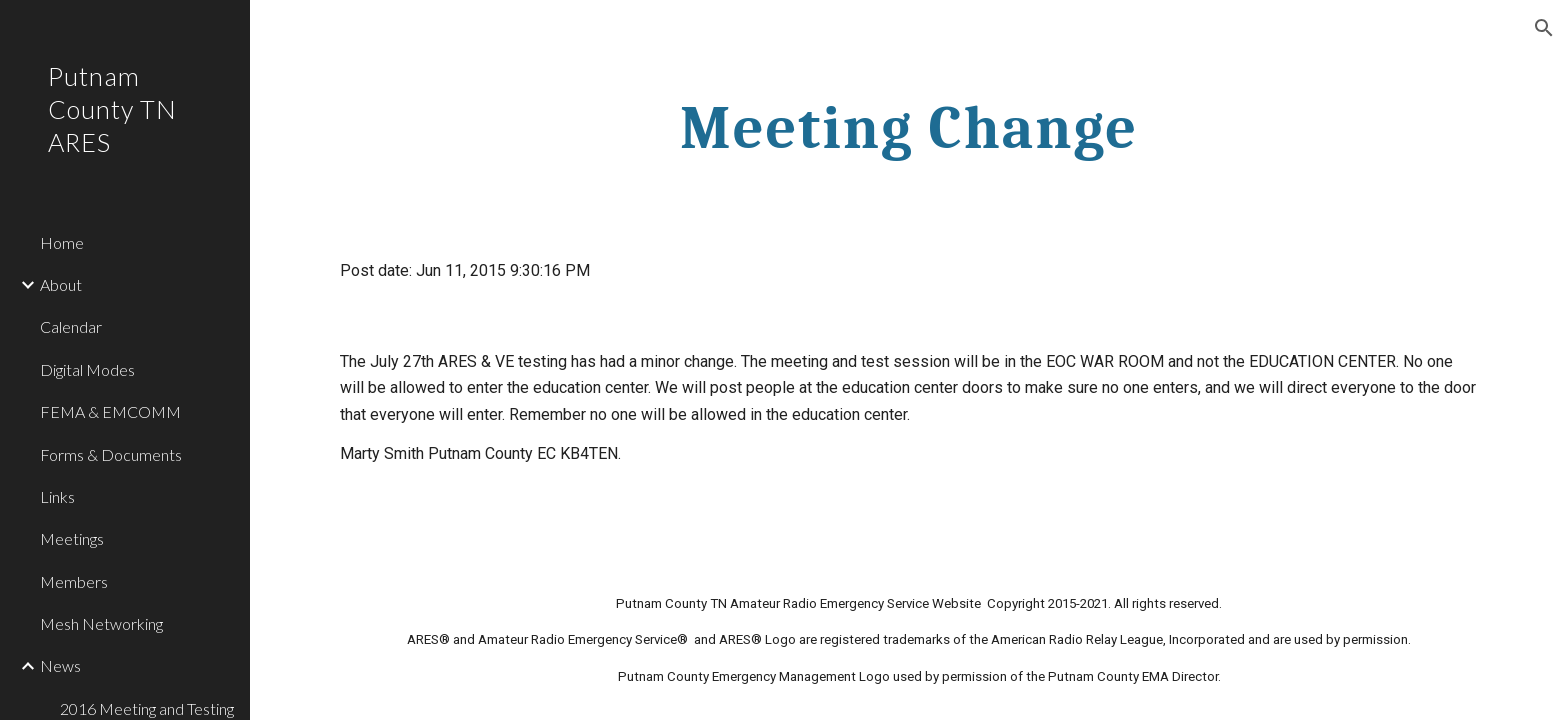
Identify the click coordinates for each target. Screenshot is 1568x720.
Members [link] (74, 581)
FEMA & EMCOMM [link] (110, 411)
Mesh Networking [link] (101, 623)
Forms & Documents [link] (111, 454)
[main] (909, 127)
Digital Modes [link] (87, 369)
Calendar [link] (71, 326)
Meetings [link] (72, 538)
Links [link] (57, 496)
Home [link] (62, 242)
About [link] (61, 284)
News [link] (60, 665)
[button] (1544, 28)
